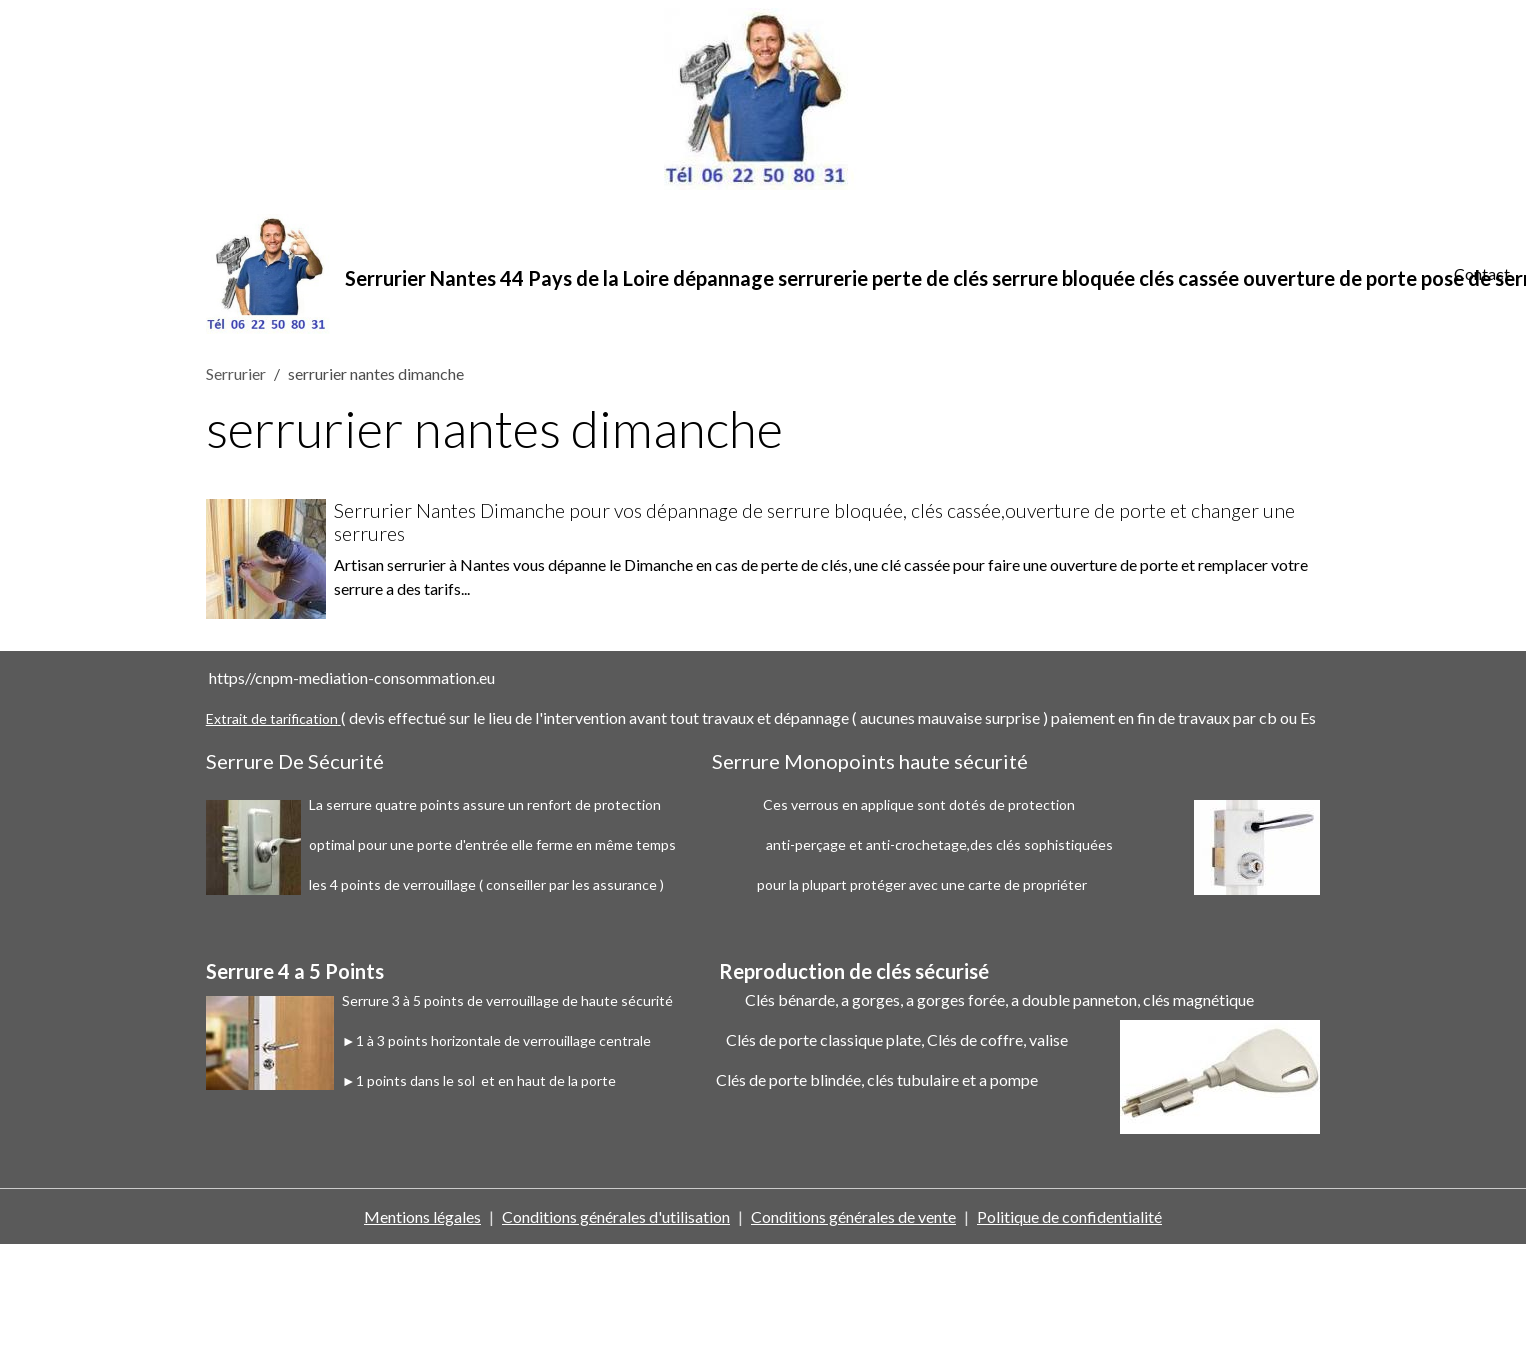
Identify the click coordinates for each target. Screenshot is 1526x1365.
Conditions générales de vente (853, 1216)
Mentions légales (422, 1216)
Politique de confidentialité (1069, 1216)
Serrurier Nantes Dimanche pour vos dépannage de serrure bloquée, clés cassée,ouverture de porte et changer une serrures (814, 522)
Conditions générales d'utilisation (616, 1216)
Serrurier (236, 373)
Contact (1482, 273)
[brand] (818, 274)
